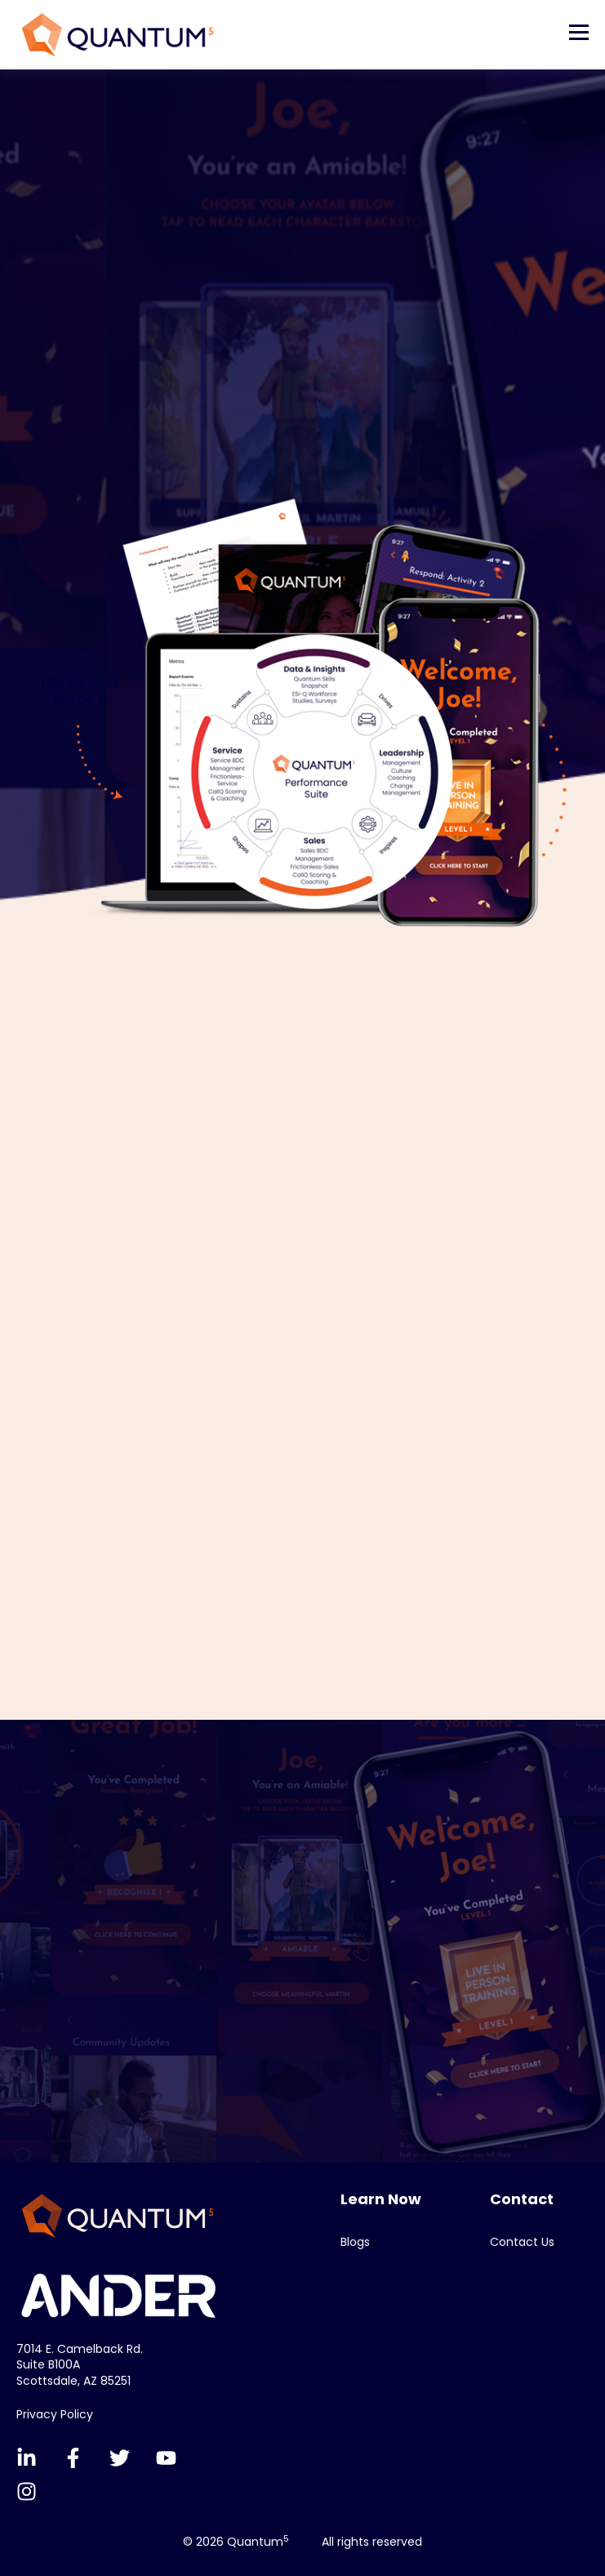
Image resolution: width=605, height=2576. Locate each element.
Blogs (355, 2242)
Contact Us (522, 2242)
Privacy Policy (54, 2414)
